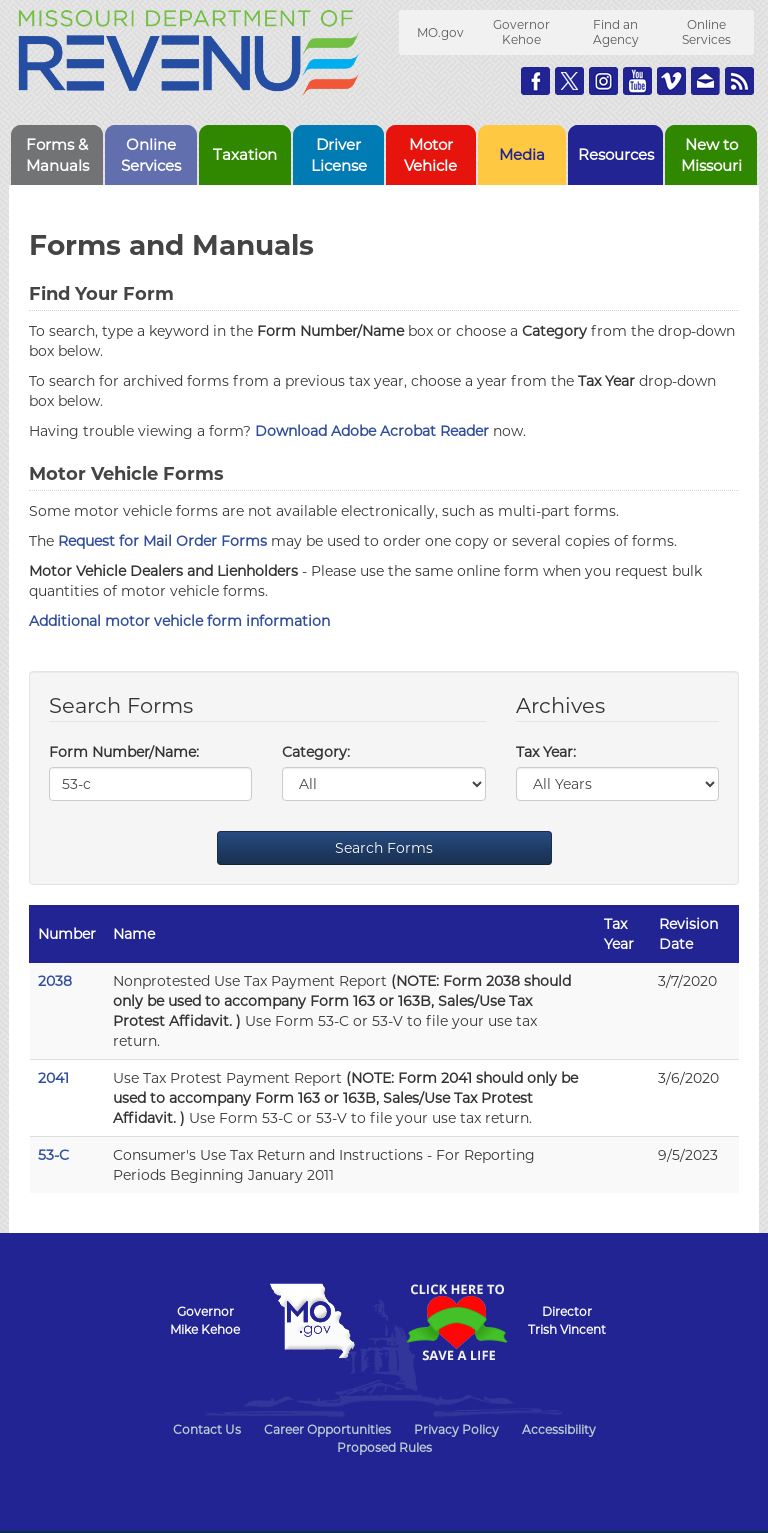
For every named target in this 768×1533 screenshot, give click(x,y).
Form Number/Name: (124, 752)
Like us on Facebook (535, 81)
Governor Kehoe (521, 32)
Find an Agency (616, 32)
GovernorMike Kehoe (205, 1320)
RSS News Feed (739, 81)
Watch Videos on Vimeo (671, 81)
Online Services (706, 32)
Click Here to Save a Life (456, 1322)
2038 (55, 981)
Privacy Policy (456, 1429)
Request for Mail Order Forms (162, 541)
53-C (53, 1155)
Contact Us (207, 1429)
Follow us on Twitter (569, 81)
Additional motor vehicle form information (179, 621)
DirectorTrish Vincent (567, 1320)
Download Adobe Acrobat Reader (372, 431)
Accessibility (559, 1429)
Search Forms (384, 848)
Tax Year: (546, 752)
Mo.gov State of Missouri (312, 1321)
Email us (705, 81)
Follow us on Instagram (603, 81)
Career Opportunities (327, 1429)
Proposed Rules (384, 1447)
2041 (53, 1078)
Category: (316, 752)
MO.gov (440, 32)
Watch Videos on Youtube (637, 81)
